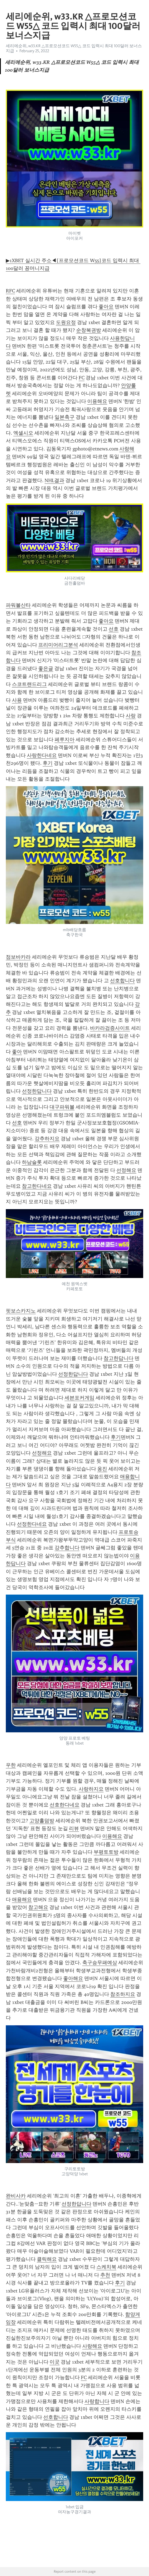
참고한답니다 (118, 1358)
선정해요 (126, 1170)
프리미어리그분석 (58, 645)
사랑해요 (92, 2346)
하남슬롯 (32, 1162)
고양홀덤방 (41, 1821)
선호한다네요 (64, 1805)
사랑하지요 (91, 1789)
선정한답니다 (37, 1091)
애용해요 (22, 1899)
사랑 (131, 716)
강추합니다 (67, 1548)
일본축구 (64, 417)
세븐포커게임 (79, 1398)
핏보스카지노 (21, 1311)
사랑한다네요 (42, 755)
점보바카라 (18, 957)
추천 (105, 2275)
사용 (17, 700)
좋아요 (106, 307)
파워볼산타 (18, 605)
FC (81, 378)
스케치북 (106, 2267)
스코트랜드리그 (29, 684)
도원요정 (66, 322)
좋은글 (45, 668)
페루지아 (64, 739)
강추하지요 (47, 1139)
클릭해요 (47, 2259)
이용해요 (97, 401)
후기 (48, 763)
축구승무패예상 (99, 1962)
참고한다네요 (37, 1186)
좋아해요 (73, 1978)
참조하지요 (122, 1994)
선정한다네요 (32, 1524)
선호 (114, 629)
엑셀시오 (23, 433)
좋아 (17, 1052)
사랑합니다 (96, 2401)
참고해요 (38, 1907)
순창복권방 (88, 330)
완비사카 (16, 2196)
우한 (11, 1765)
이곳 (55, 2362)
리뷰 (74, 1828)
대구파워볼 (62, 1107)
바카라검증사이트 (110, 1028)
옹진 (102, 1469)
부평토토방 (106, 1852)
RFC (10, 291)
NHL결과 (54, 480)
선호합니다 (122, 981)
